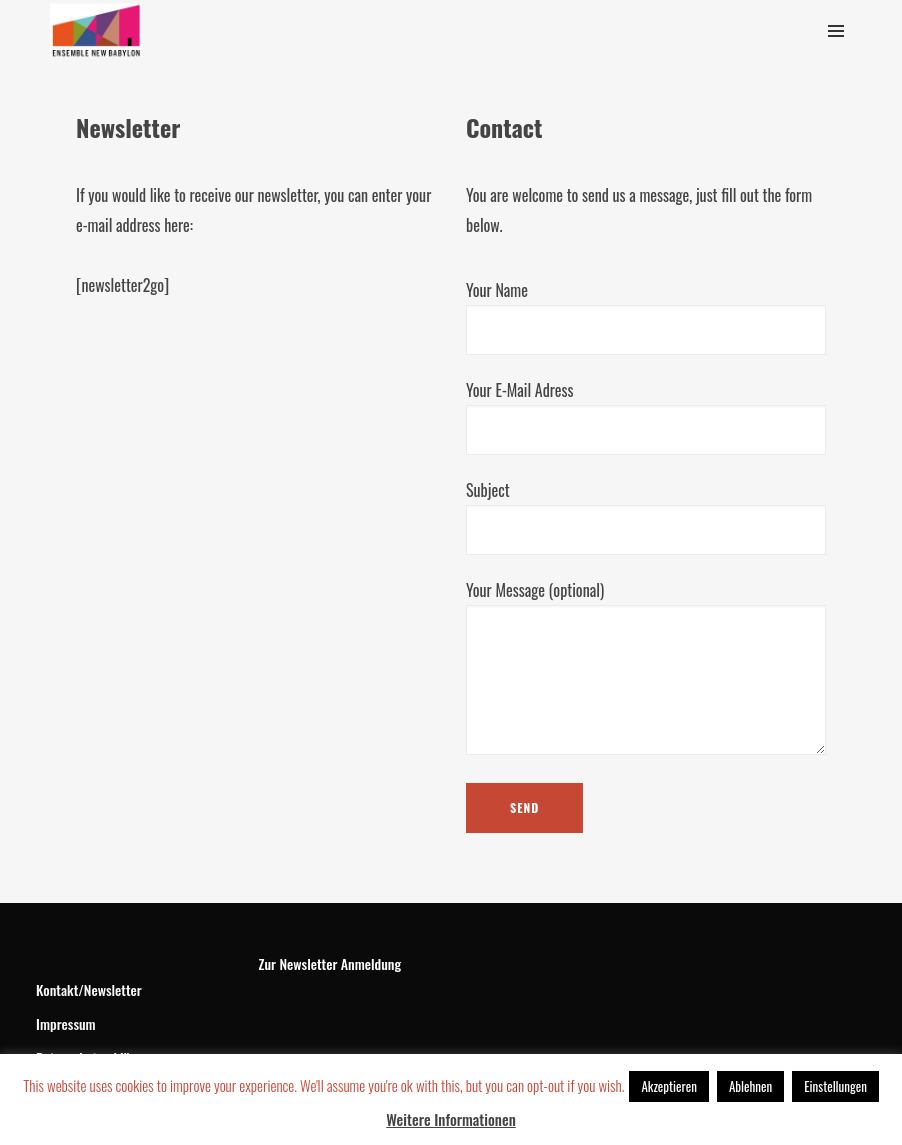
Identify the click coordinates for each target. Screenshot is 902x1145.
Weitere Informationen (451, 1119)
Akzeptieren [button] (668, 1086)
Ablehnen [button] (750, 1086)
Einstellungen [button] (835, 1086)
